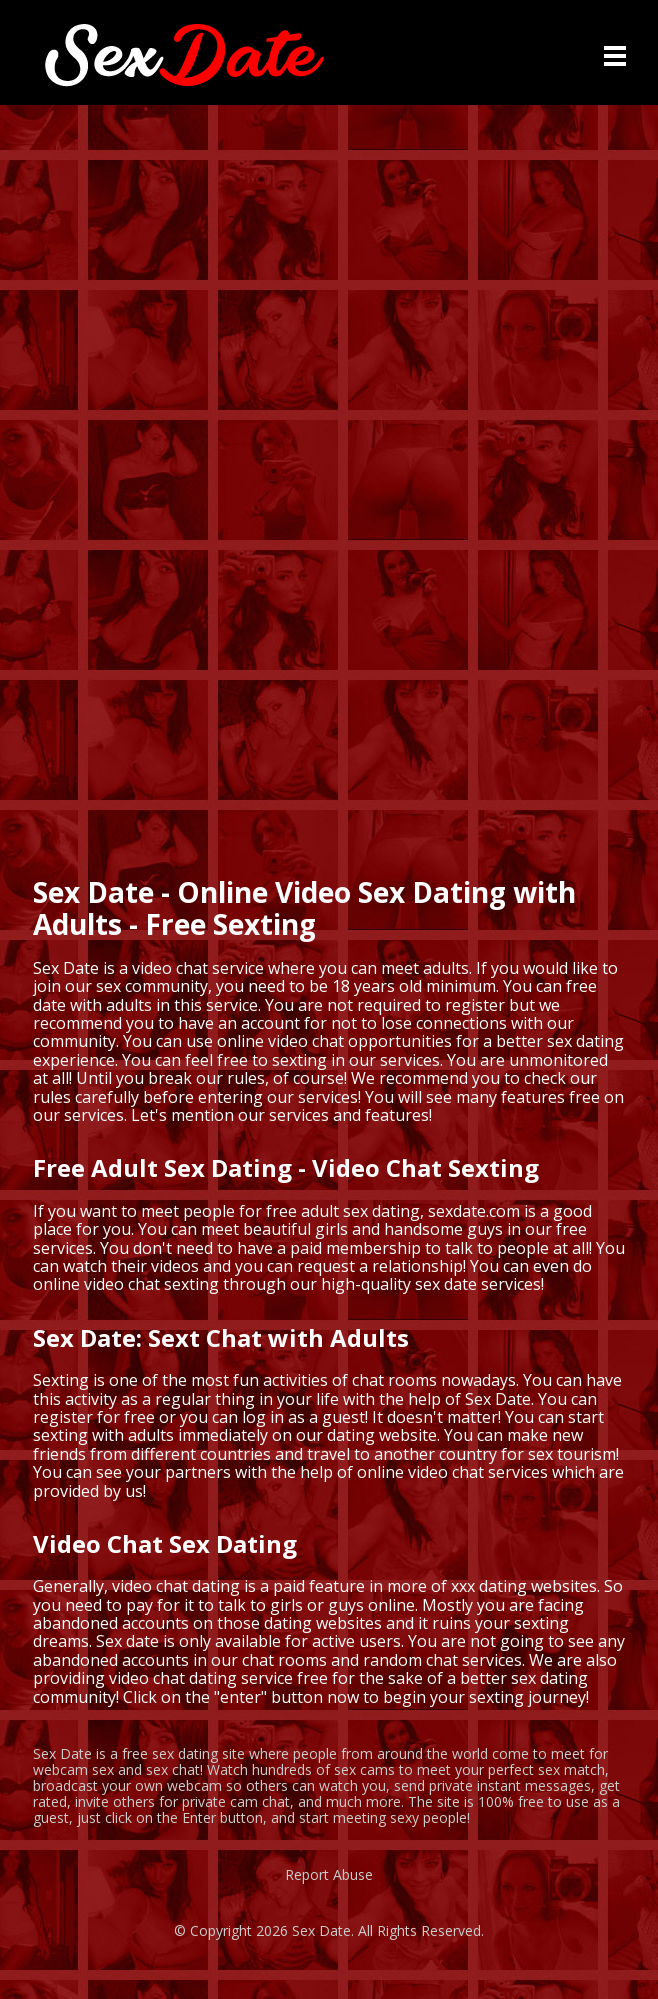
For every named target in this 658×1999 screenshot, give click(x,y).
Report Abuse (329, 1874)
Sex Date (321, 1930)
